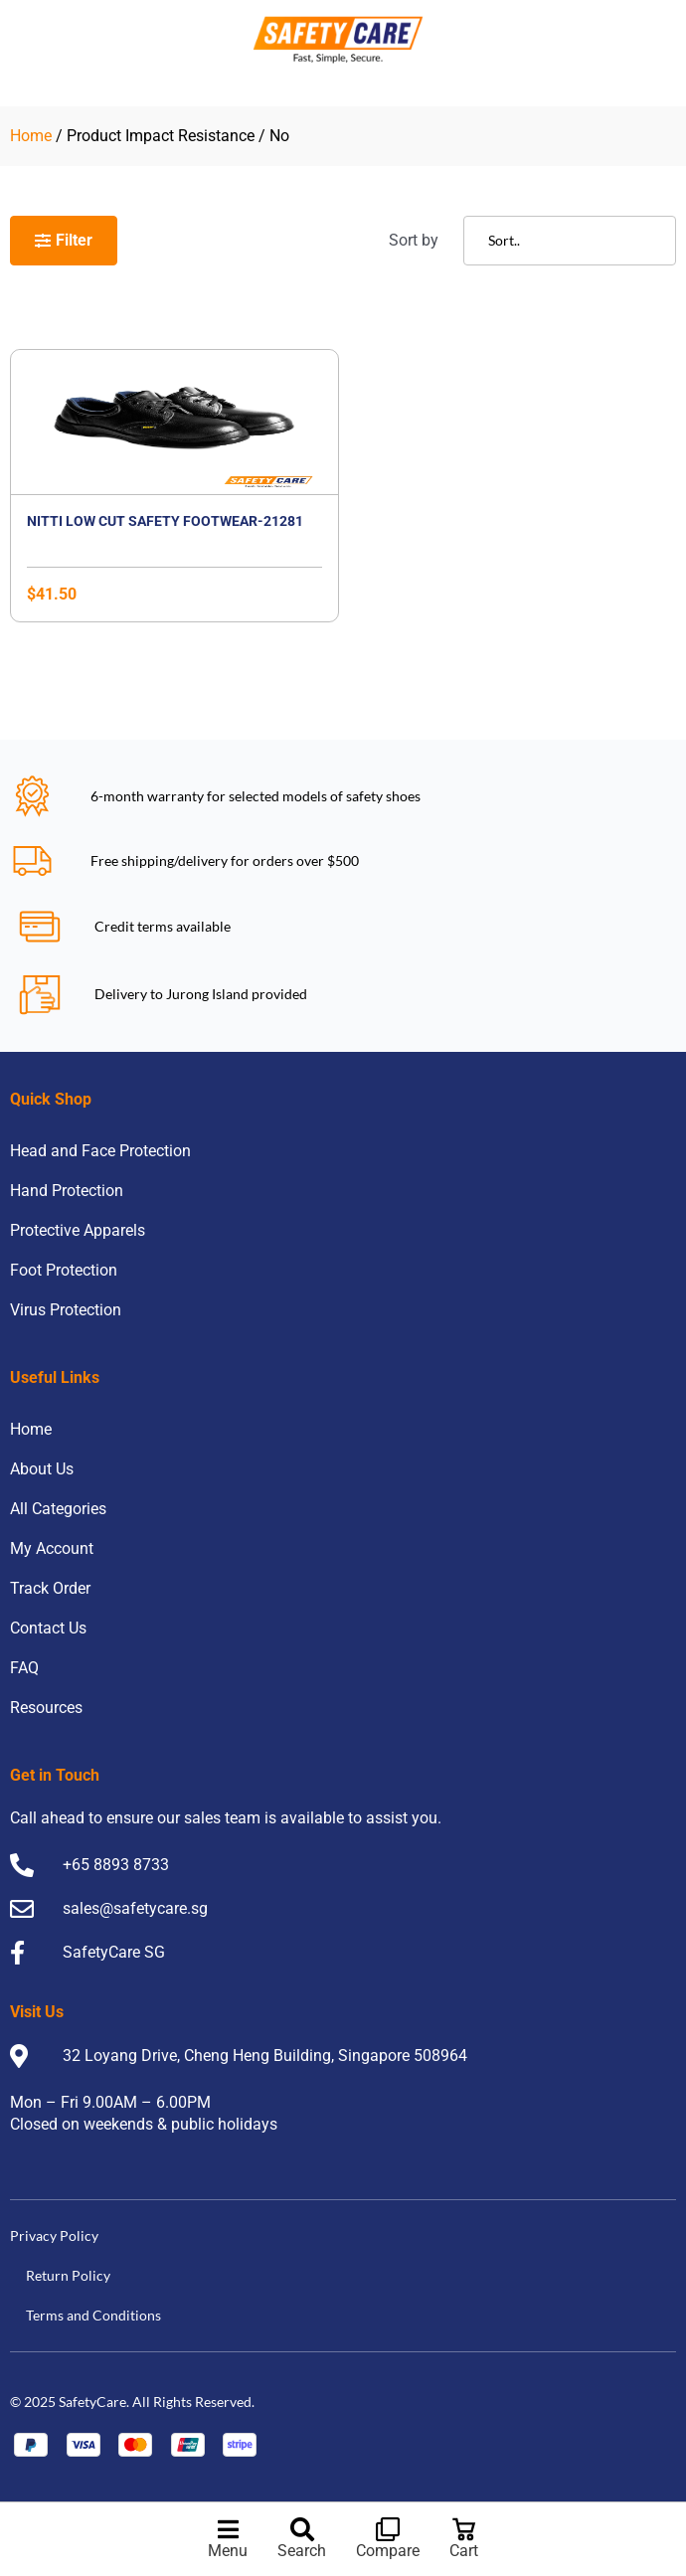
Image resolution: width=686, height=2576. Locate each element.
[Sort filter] (569, 240)
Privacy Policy (54, 2235)
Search (301, 2550)
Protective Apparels (77, 1230)
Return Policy (68, 2275)
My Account (51, 1548)
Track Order (50, 1588)
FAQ (24, 1667)
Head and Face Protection (100, 1150)
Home (31, 135)
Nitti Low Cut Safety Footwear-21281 (165, 521)
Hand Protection (66, 1190)
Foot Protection (63, 1270)
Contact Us (48, 1628)
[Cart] (464, 2529)
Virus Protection (65, 1309)
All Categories (58, 1508)
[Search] (302, 2529)
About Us (42, 1469)
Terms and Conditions (93, 2315)
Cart (463, 2550)
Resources (46, 1707)
